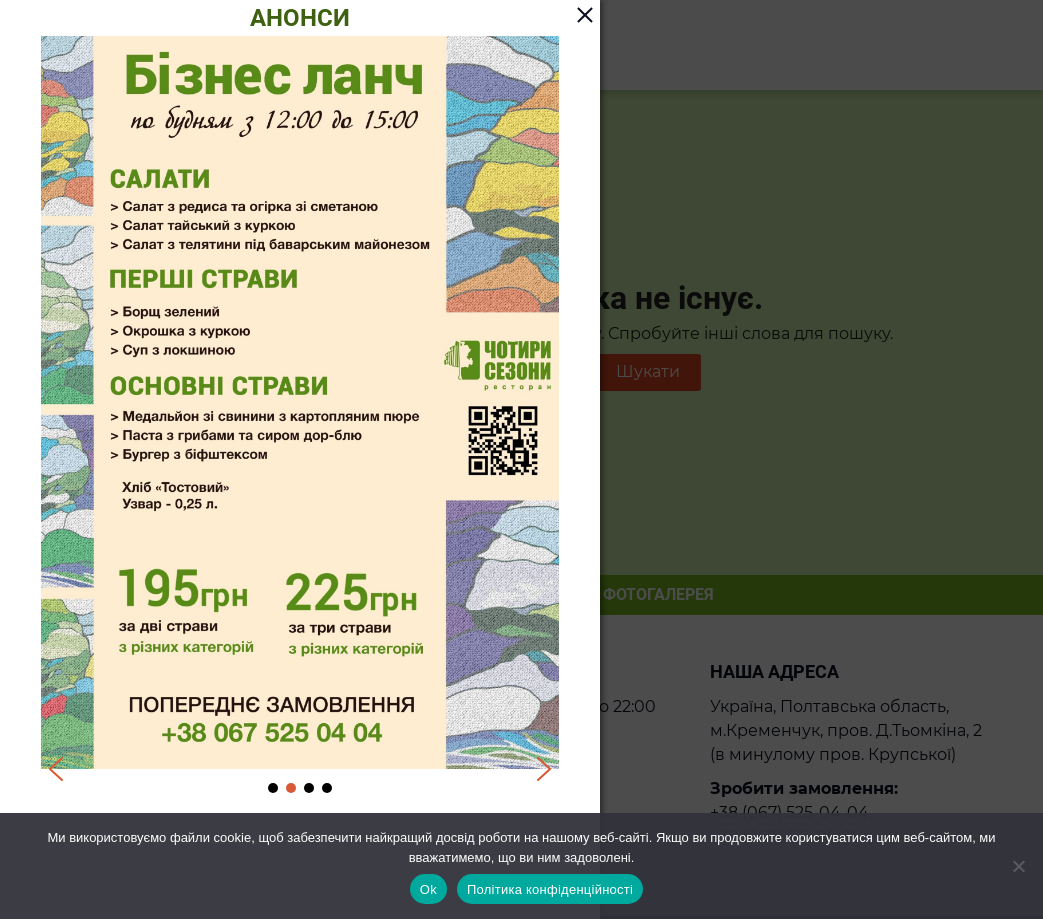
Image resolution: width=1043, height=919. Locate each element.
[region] (300, 416)
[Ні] (1018, 866)
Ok (428, 889)
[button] (56, 769)
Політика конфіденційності (550, 889)
